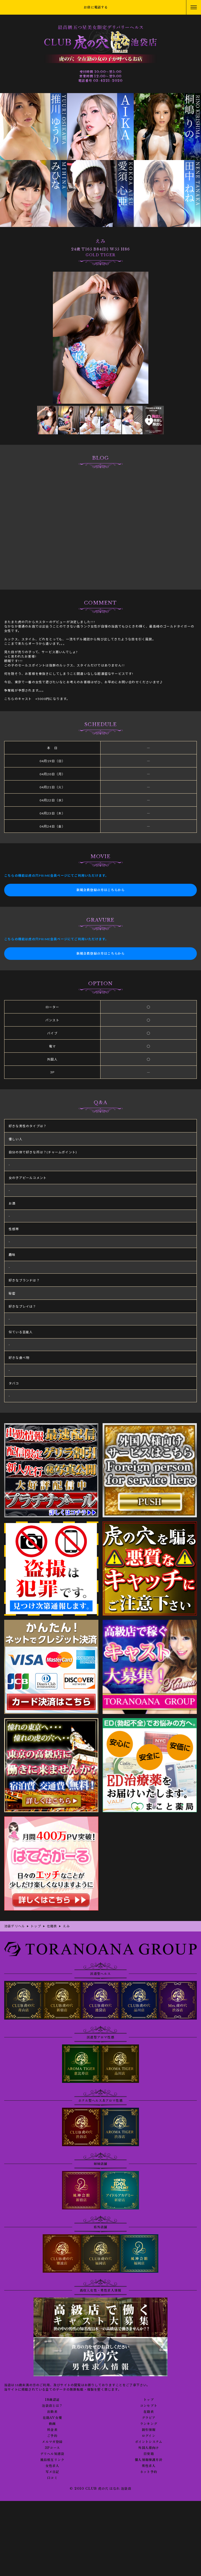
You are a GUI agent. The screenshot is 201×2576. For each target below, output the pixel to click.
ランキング (148, 2423)
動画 (52, 2423)
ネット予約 (148, 2472)
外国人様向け (148, 2447)
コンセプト (148, 2405)
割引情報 (149, 2429)
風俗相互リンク (52, 2459)
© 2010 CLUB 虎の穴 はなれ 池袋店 (100, 2488)
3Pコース (52, 2447)
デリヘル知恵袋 (52, 2453)
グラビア (149, 2417)
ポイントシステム (149, 2441)
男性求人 (149, 2465)
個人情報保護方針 (149, 2459)
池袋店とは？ (52, 2405)
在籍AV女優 (52, 2417)
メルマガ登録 (52, 2441)
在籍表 (148, 2411)
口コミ (52, 2478)
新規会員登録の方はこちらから (100, 890)
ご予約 (52, 2435)
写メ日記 (52, 2472)
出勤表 (52, 2411)
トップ (148, 2399)
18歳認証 (52, 2399)
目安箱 (148, 2453)
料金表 (52, 2429)
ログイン (148, 2435)
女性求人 (52, 2465)
